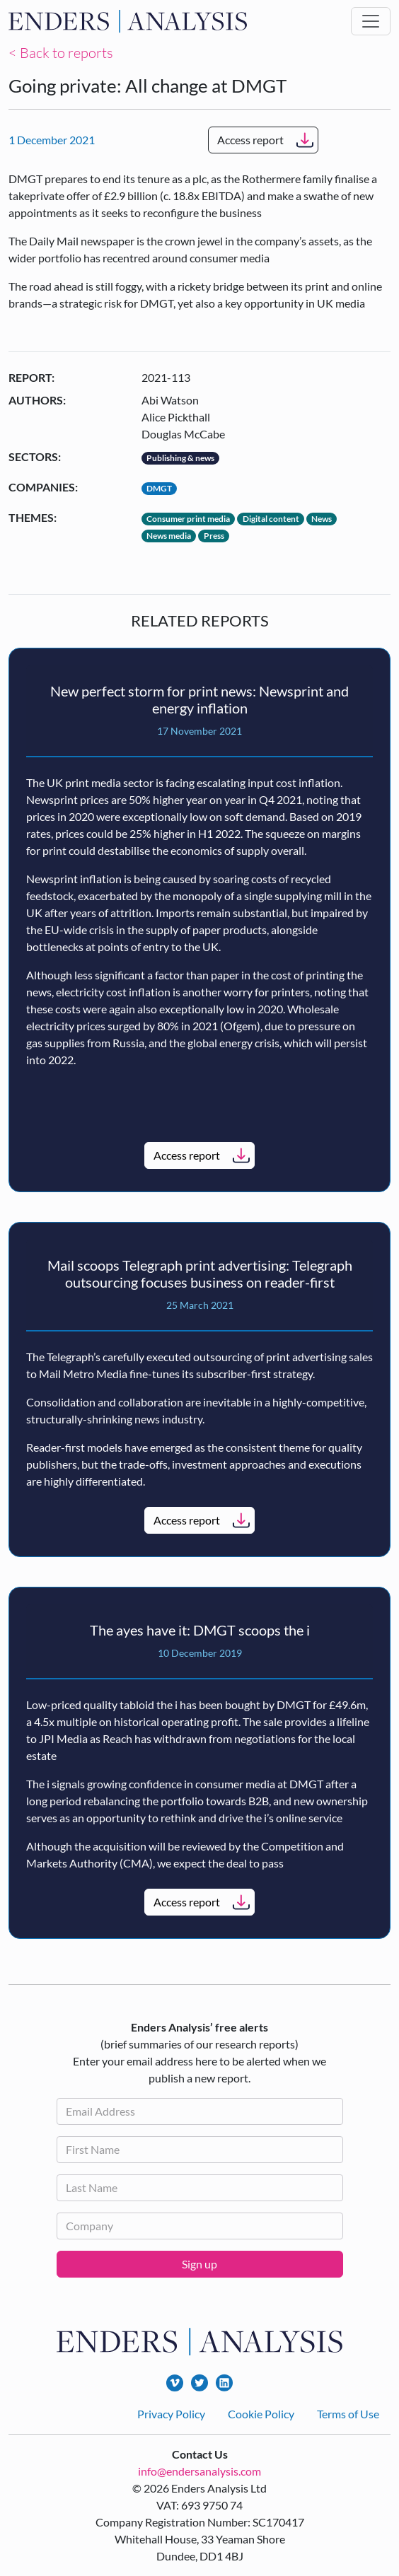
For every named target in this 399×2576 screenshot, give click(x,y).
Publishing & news (180, 458)
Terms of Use (348, 2413)
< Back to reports (60, 53)
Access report (250, 139)
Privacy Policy (171, 2413)
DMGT (159, 488)
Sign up (199, 2264)
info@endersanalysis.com (199, 2471)
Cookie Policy (261, 2413)
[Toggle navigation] (371, 21)
